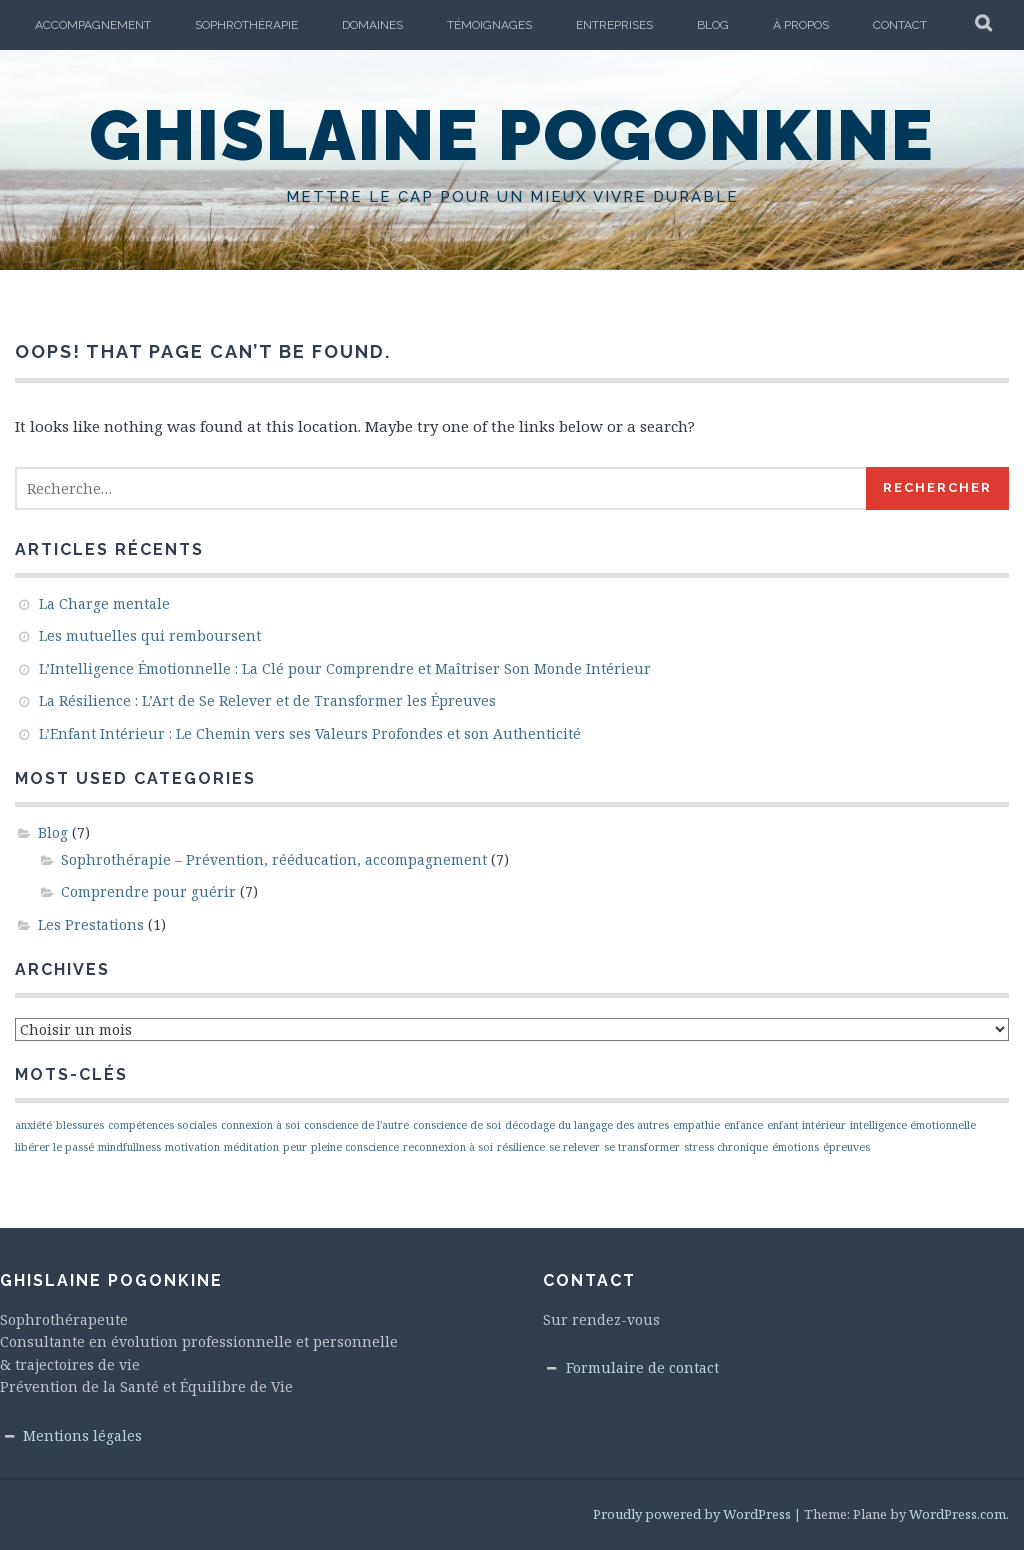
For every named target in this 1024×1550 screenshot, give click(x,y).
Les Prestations (91, 924)
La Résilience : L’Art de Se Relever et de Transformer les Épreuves (267, 700)
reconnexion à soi (448, 1147)
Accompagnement (93, 25)
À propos (801, 25)
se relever (574, 1147)
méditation (251, 1147)
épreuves (846, 1147)
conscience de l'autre (356, 1125)
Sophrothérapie (246, 25)
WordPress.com (957, 1514)
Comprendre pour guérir (148, 891)
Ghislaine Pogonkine (512, 135)
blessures (80, 1125)
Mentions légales (82, 1435)
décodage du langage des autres (587, 1125)
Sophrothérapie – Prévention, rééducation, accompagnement (274, 859)
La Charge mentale (104, 603)
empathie (696, 1125)
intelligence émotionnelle (913, 1125)
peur (295, 1147)
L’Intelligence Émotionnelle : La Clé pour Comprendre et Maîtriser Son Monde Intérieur (345, 668)
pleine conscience (355, 1147)
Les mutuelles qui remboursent (150, 635)
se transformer (642, 1147)
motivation (192, 1147)
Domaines (372, 25)
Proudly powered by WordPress (692, 1514)
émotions (795, 1147)
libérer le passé (54, 1147)
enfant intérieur (806, 1125)
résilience (521, 1147)
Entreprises (614, 25)
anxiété (33, 1125)
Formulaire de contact (642, 1367)
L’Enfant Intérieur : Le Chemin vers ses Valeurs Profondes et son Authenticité (310, 733)
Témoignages (489, 25)
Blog (713, 25)
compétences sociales (162, 1125)
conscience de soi (457, 1125)
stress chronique (726, 1147)
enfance (743, 1125)
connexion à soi (260, 1125)
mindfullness (129, 1147)
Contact (900, 25)
